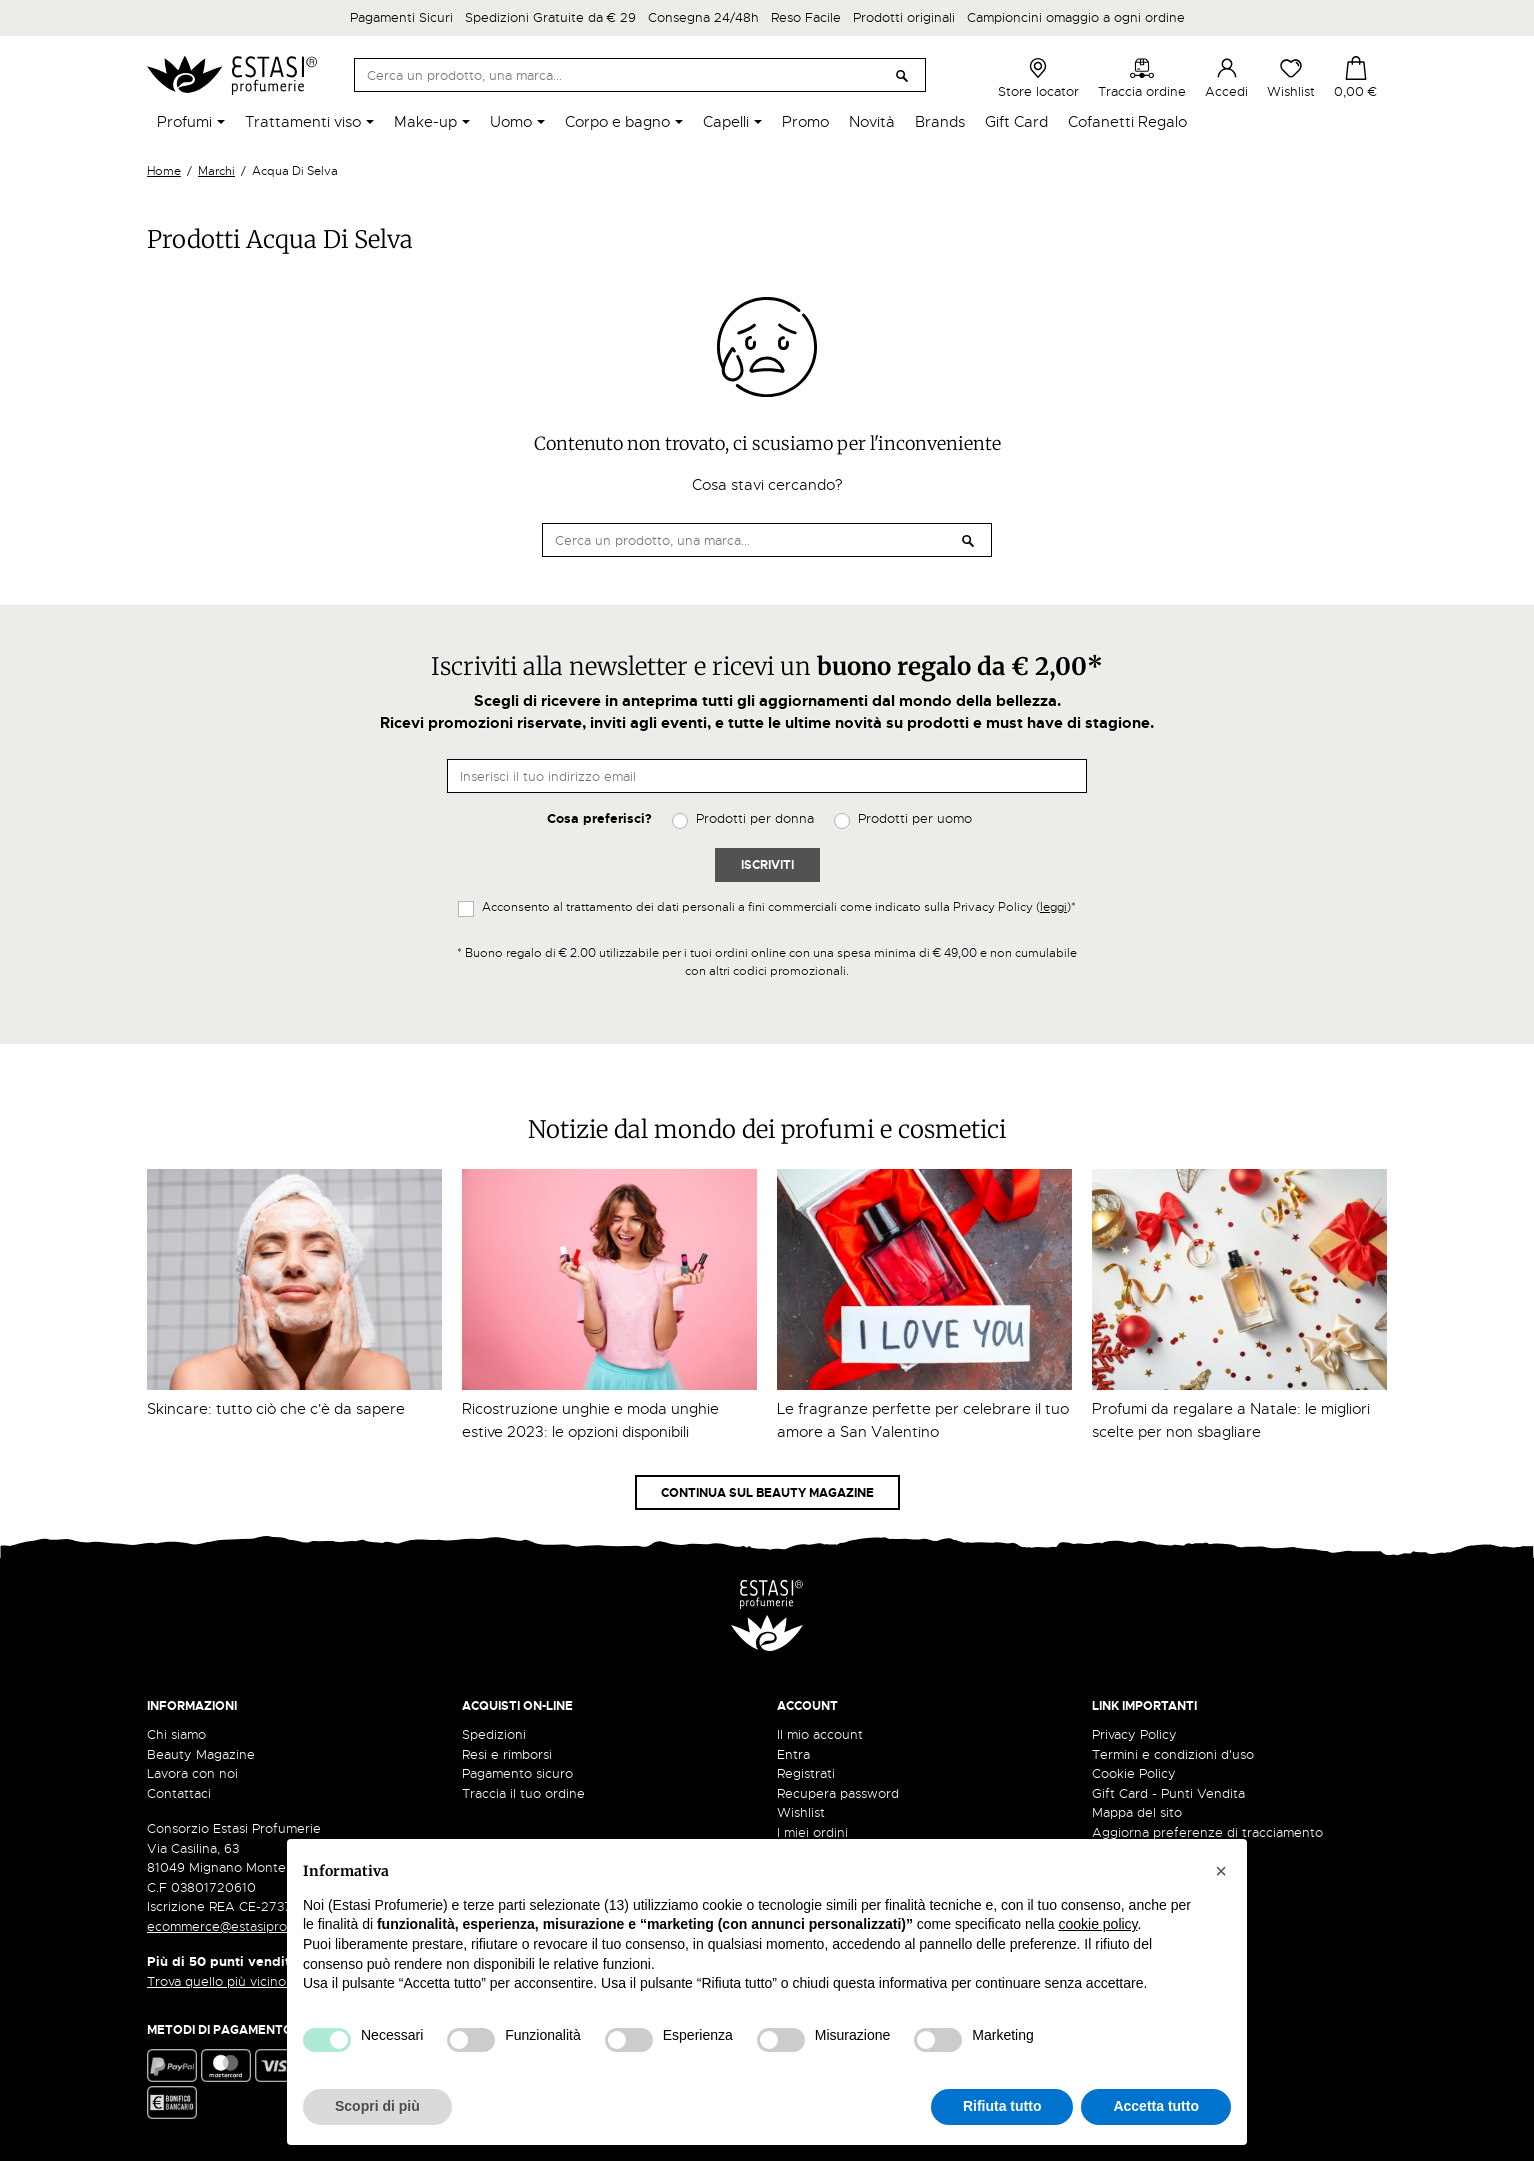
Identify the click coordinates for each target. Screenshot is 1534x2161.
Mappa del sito (1137, 1812)
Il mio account (820, 1734)
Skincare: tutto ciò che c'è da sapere (276, 1409)
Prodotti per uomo (915, 818)
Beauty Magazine (201, 1754)
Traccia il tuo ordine (523, 1793)
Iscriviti (767, 865)
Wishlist (1291, 78)
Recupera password (838, 1793)
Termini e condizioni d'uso (1173, 1754)
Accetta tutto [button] (1156, 2106)
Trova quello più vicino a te (236, 1981)
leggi (1053, 907)
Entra (793, 1754)
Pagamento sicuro (517, 1773)
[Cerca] (640, 75)
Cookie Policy (1134, 1773)
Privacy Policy (1134, 1734)
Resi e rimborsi (507, 1754)
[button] (1221, 1871)
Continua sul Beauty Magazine (767, 1493)
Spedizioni (494, 1734)
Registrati (806, 1773)
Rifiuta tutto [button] (1002, 2106)
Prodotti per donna (755, 818)
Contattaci (179, 1793)
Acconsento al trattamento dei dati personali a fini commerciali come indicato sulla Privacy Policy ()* (779, 907)
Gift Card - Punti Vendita (1168, 1793)
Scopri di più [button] (377, 2106)
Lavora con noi (192, 1773)
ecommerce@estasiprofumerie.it (246, 1926)
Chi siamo (176, 1734)
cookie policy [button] (1097, 1924)
